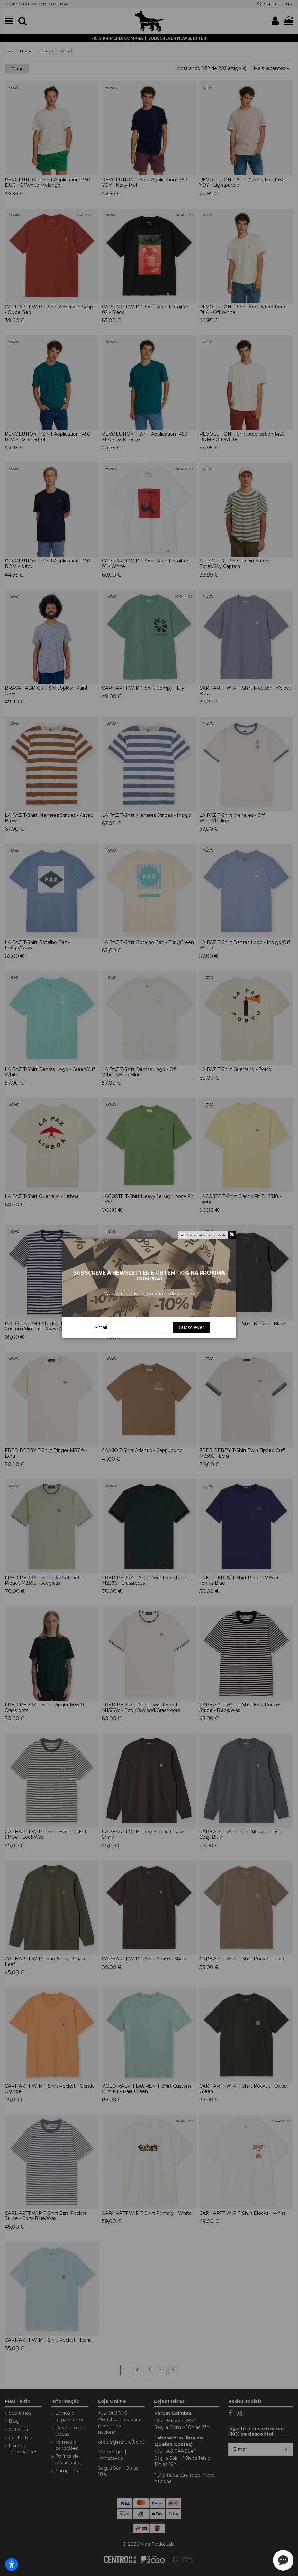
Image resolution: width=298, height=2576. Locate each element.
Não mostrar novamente (206, 1235)
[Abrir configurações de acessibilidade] (11, 2564)
